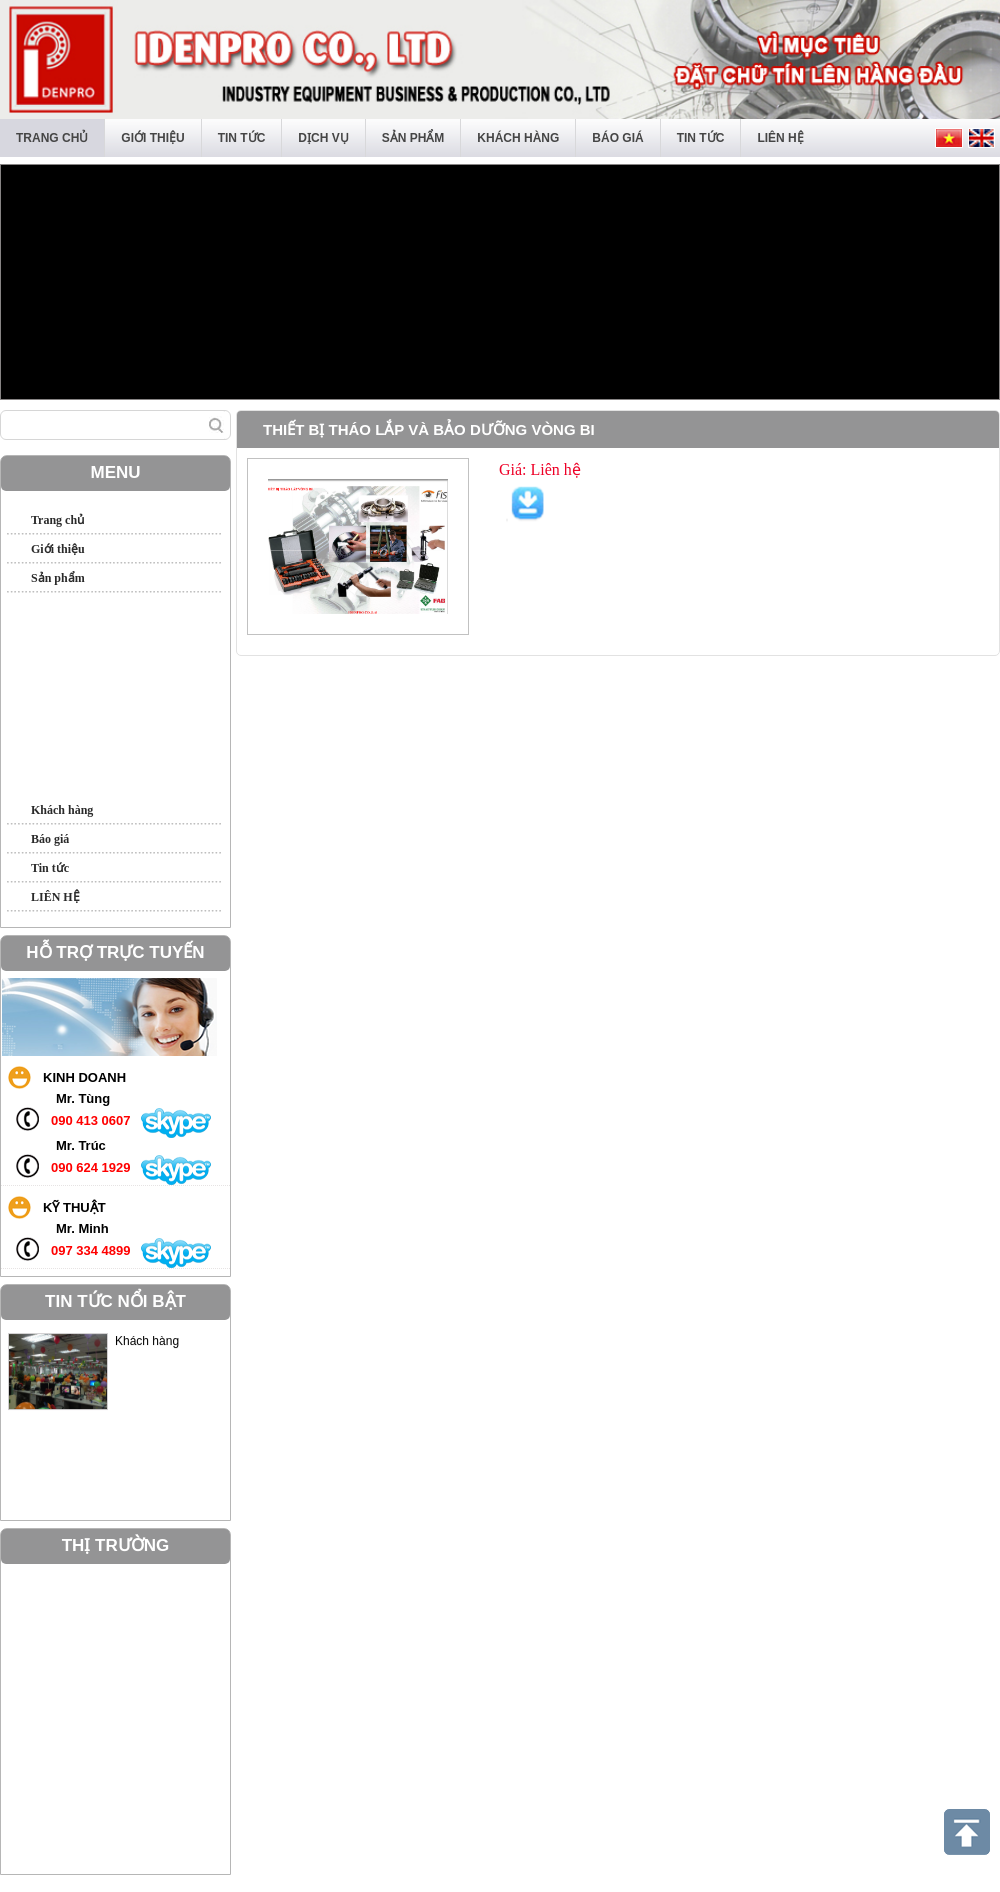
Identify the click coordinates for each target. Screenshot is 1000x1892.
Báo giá (617, 138)
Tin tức (242, 138)
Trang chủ (52, 138)
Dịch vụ (323, 138)
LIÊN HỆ (780, 138)
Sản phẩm (413, 138)
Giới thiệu (152, 138)
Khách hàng (518, 138)
